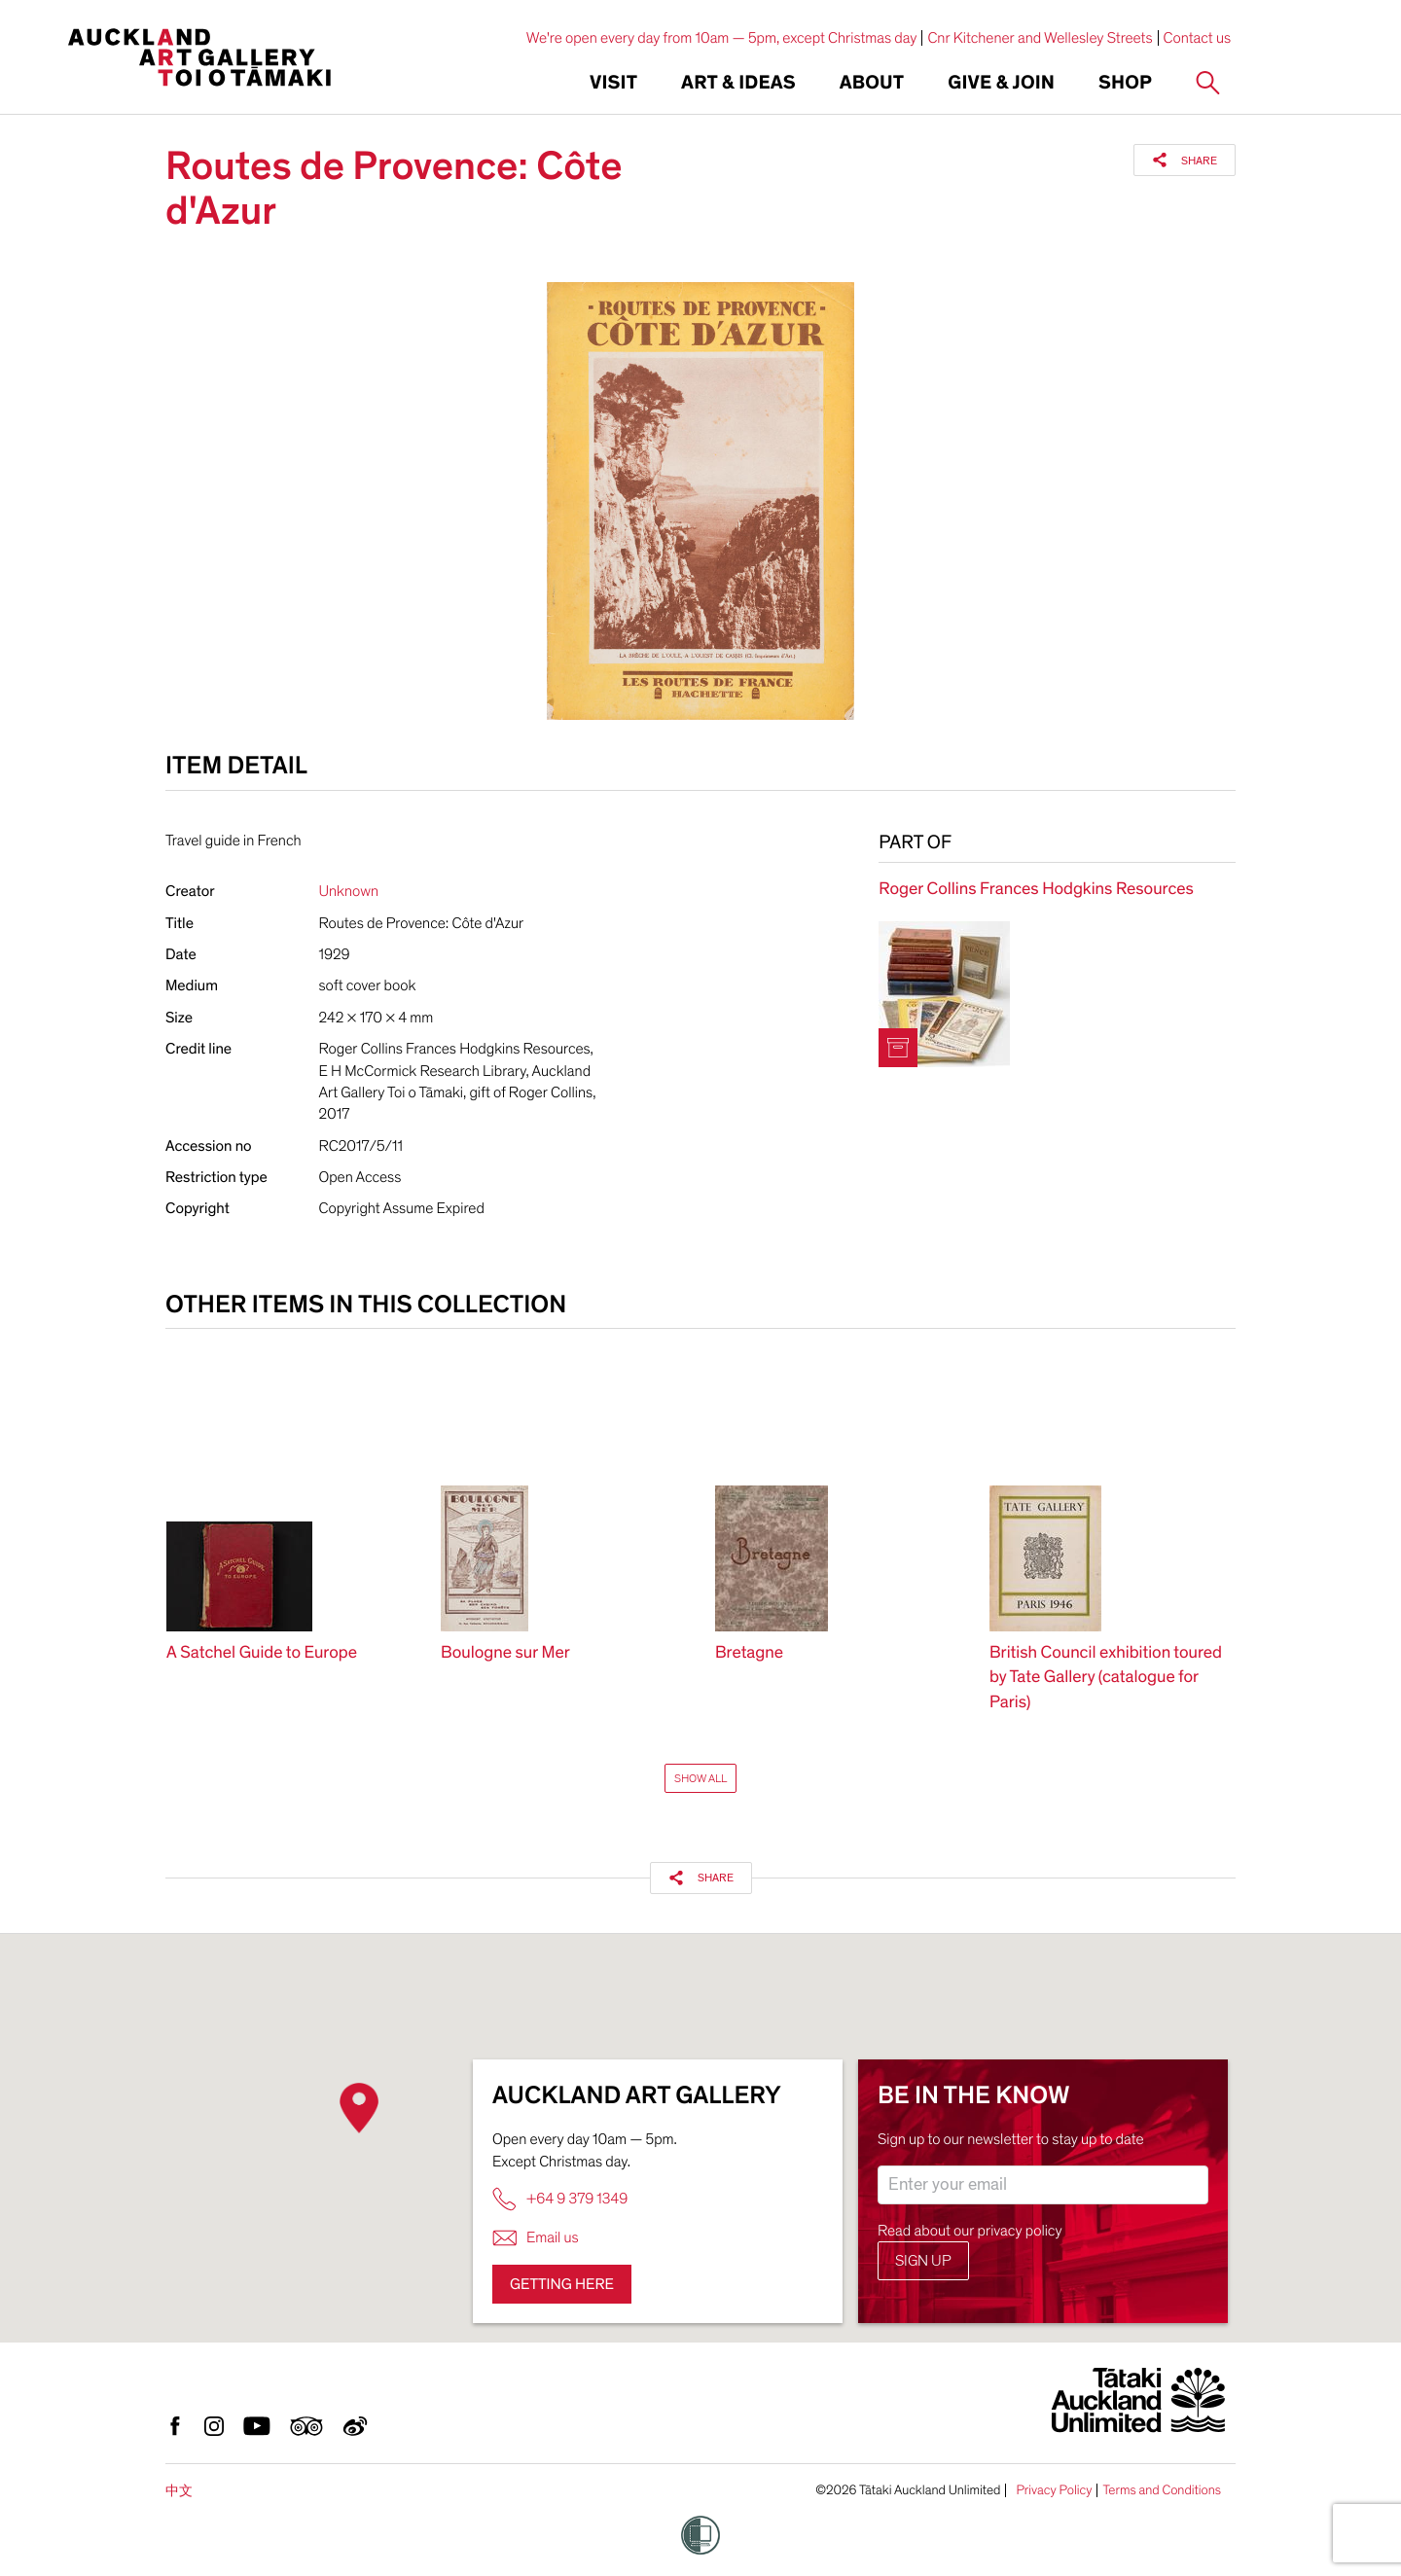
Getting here (562, 2284)
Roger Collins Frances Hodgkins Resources (1036, 889)
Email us (535, 2238)
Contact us (1198, 38)
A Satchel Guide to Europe (261, 1653)
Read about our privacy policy (970, 2230)
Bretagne (749, 1653)
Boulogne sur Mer (505, 1653)
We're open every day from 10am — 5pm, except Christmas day (721, 38)
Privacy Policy (1054, 2490)
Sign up (923, 2261)
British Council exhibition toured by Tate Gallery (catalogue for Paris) (1105, 1677)
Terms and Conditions (1161, 2490)
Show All (700, 1778)
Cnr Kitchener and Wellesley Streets (1039, 38)
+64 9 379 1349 (560, 2199)
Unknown (349, 891)
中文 (179, 2491)
